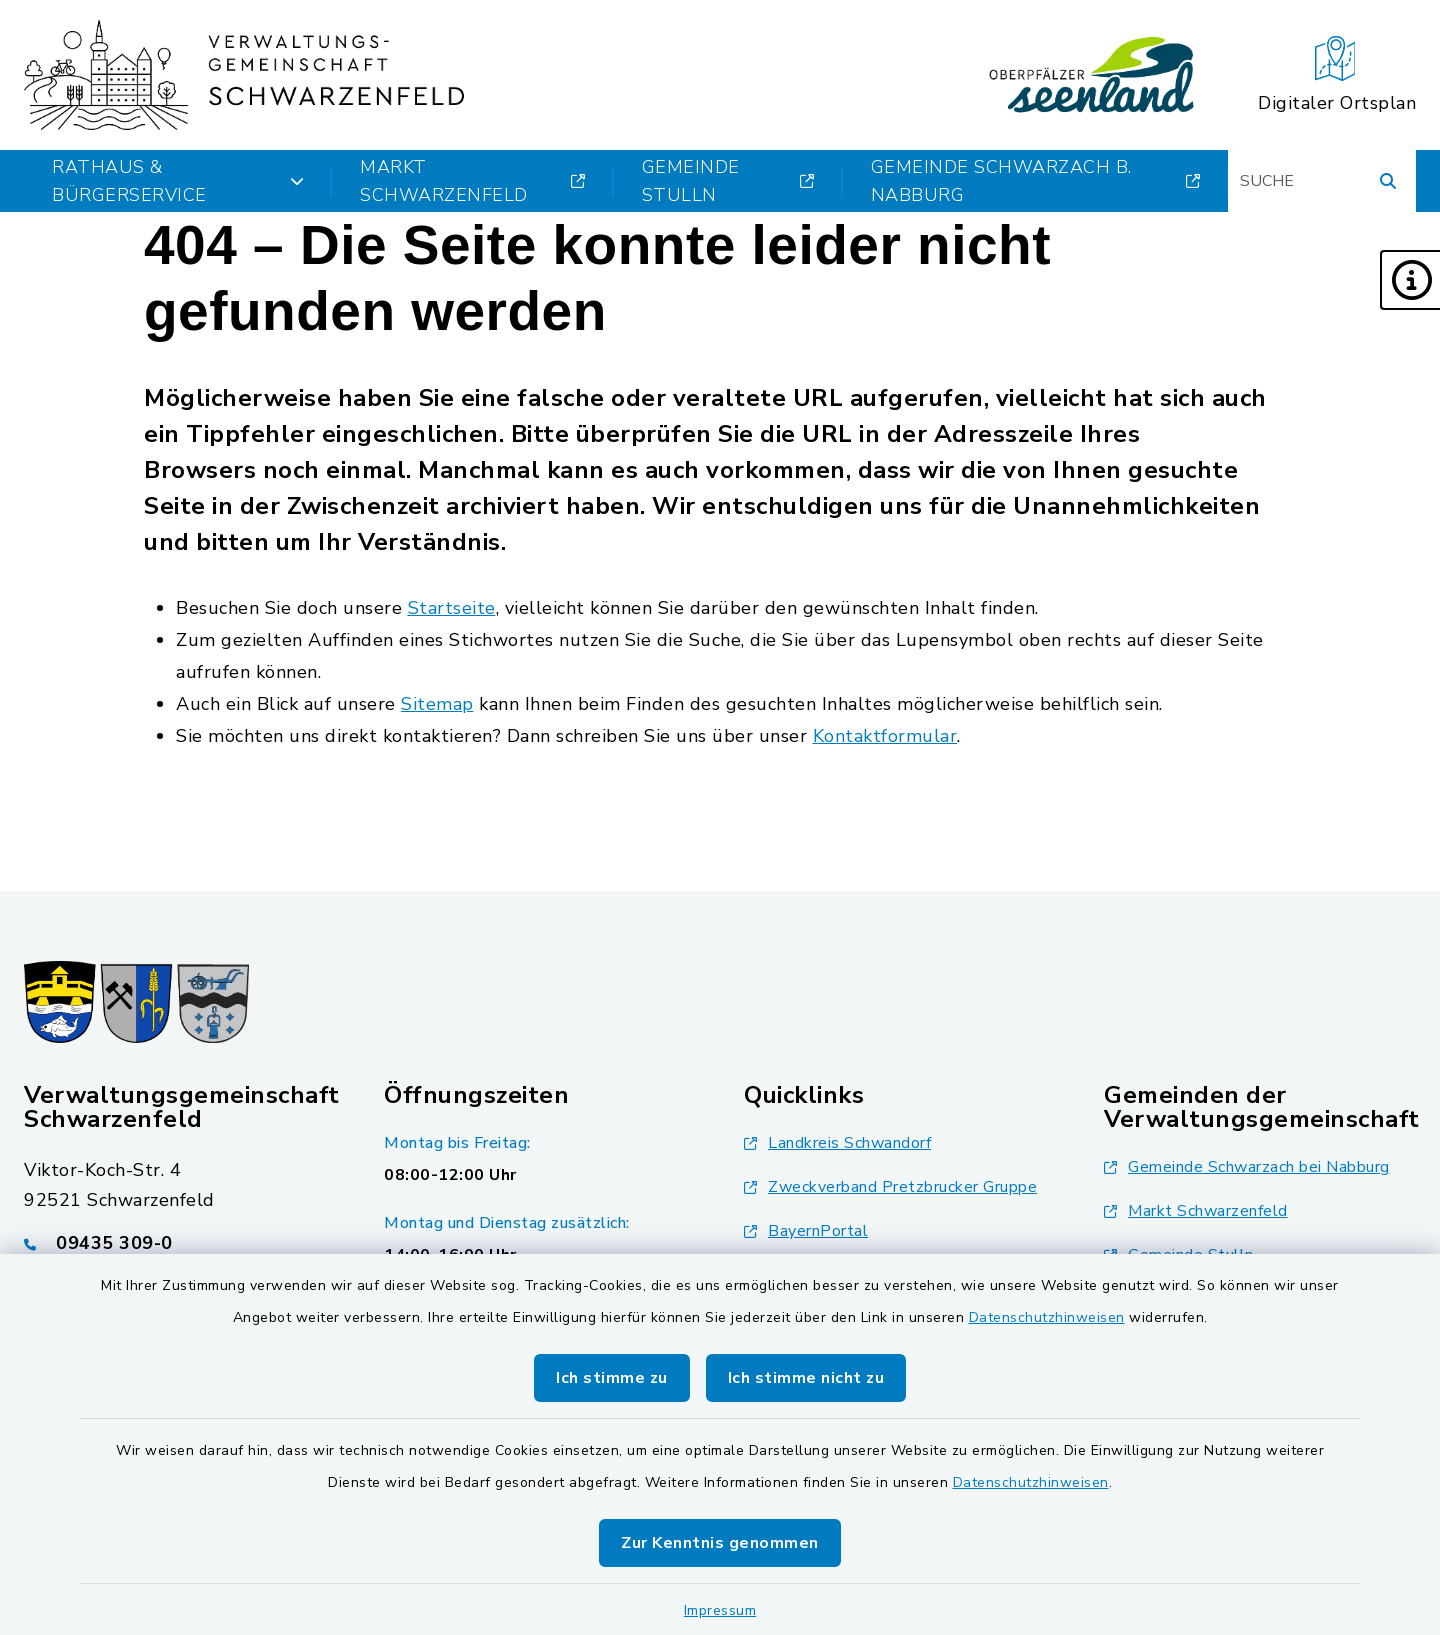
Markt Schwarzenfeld (473, 181)
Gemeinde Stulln (728, 181)
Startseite (452, 608)
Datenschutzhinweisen (1047, 1317)
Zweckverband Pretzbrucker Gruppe (890, 1187)
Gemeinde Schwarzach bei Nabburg (1247, 1167)
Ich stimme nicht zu (806, 1378)
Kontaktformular (885, 736)
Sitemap (437, 704)
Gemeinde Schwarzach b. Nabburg (1036, 181)
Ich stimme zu (612, 1378)
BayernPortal (806, 1231)
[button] (1410, 280)
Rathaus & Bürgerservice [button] (178, 181)
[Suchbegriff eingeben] (1322, 181)
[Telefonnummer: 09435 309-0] (180, 1243)
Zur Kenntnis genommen (720, 1543)
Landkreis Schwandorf (837, 1143)
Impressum (720, 1610)
